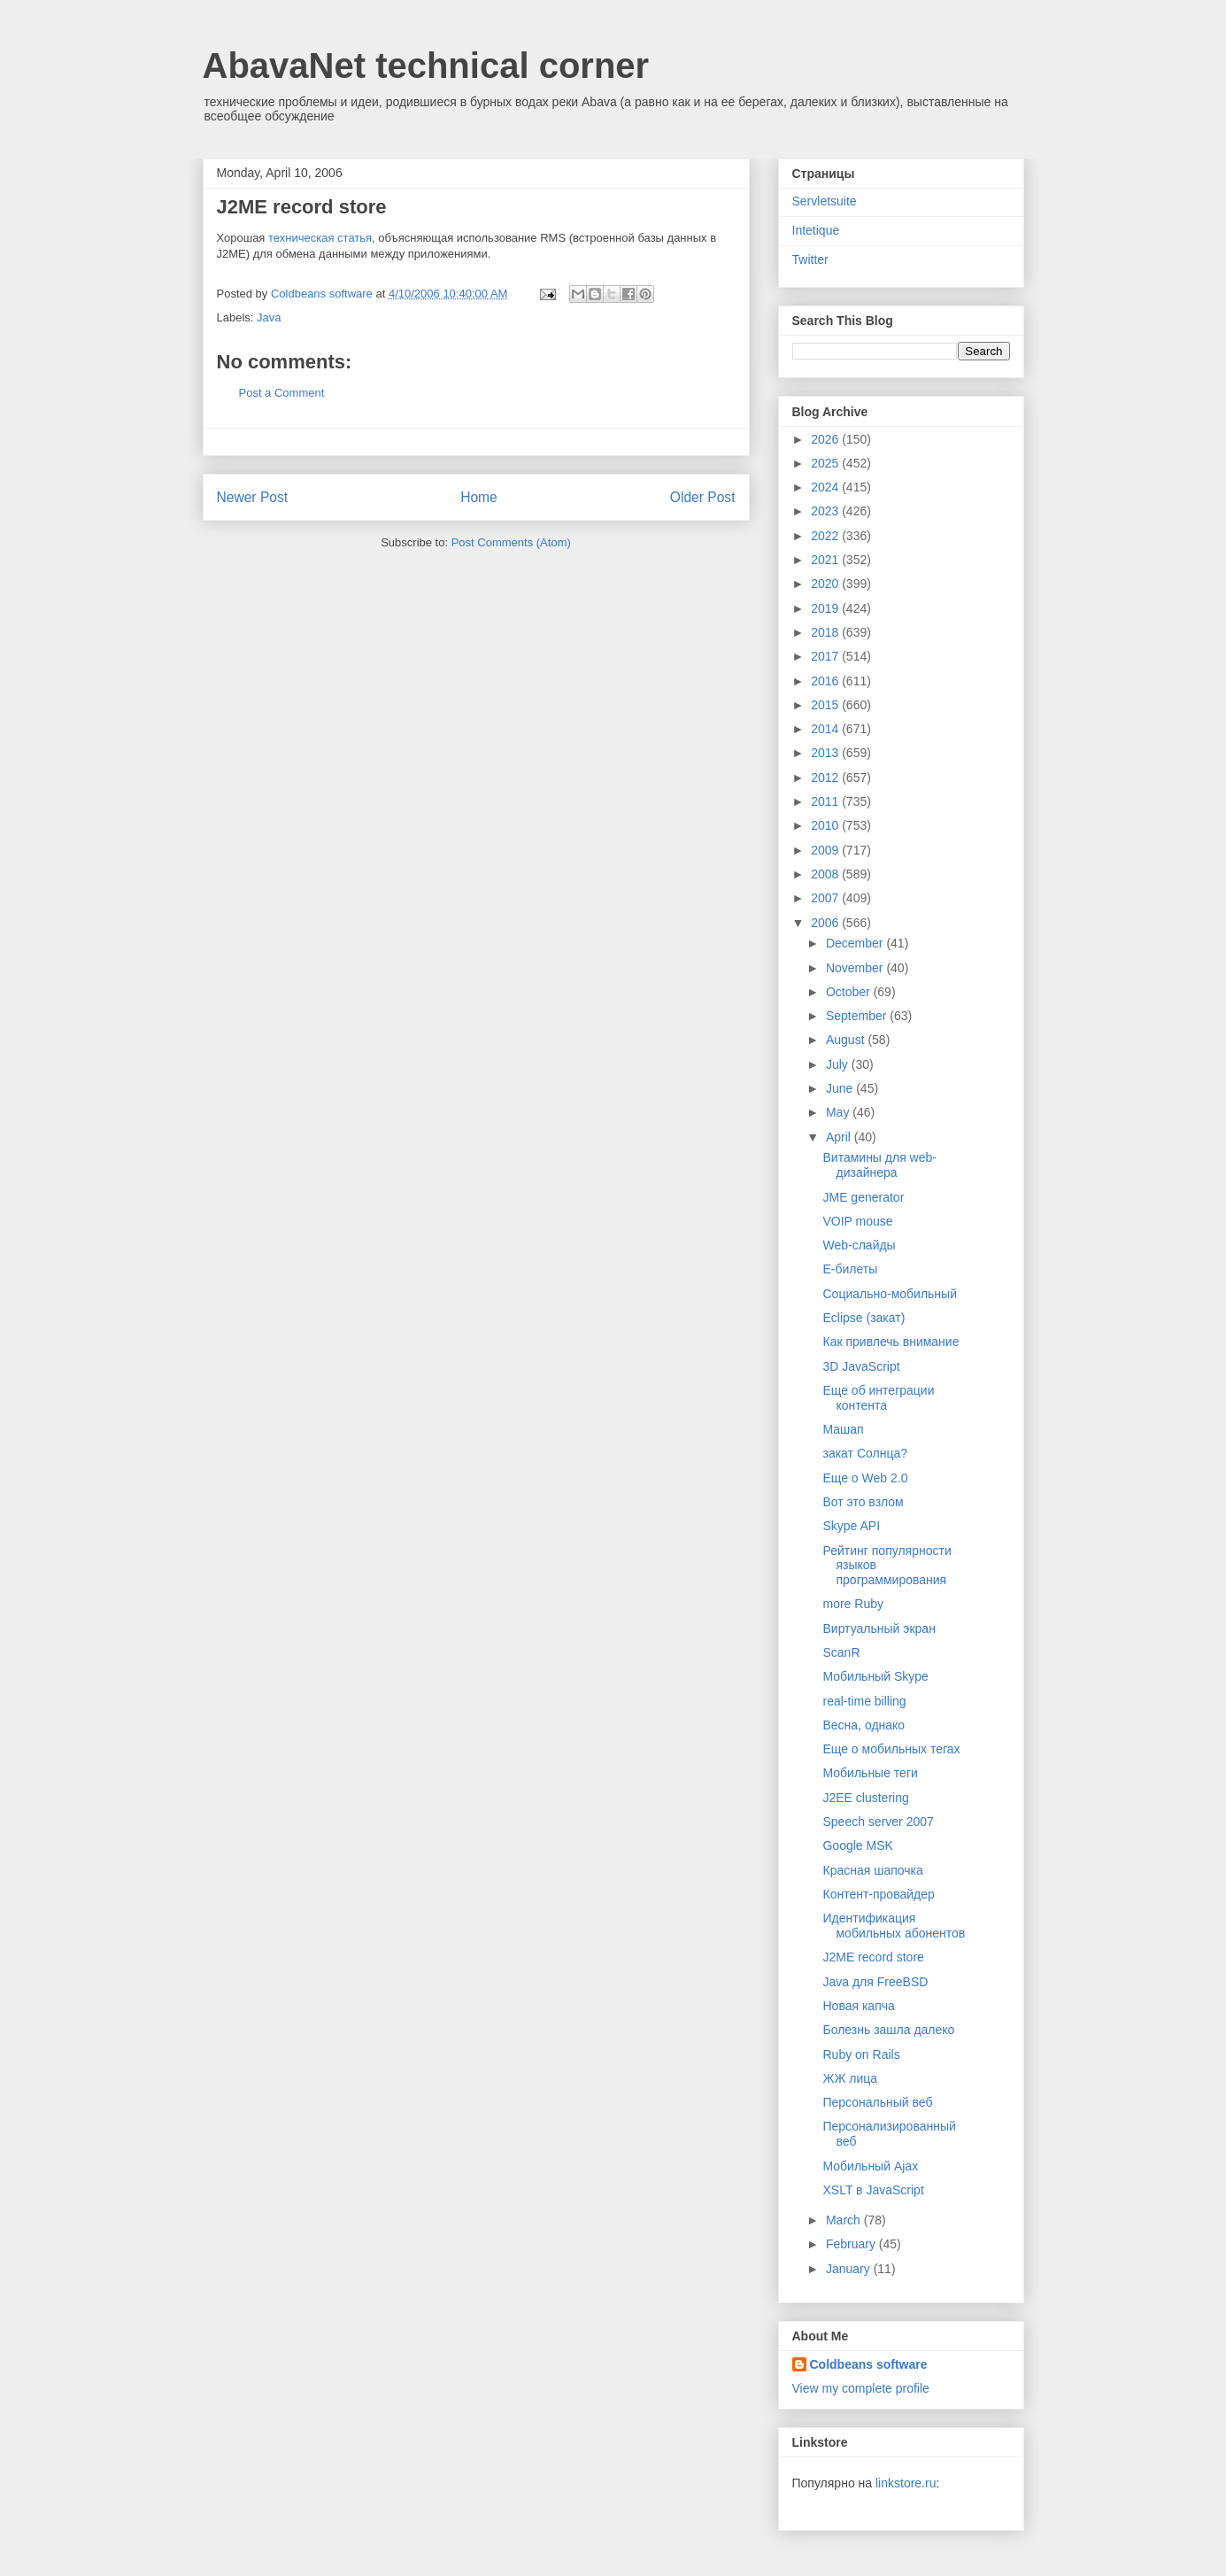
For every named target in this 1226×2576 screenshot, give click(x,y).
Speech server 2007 (877, 1821)
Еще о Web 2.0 (864, 1478)
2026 (826, 439)
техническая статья (320, 237)
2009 (826, 850)
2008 (826, 874)
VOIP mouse (857, 1221)
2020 (826, 583)
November (856, 968)
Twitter (810, 259)
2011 (826, 801)
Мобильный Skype (875, 1676)
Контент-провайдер (878, 1894)
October (850, 992)
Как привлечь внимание (890, 1341)
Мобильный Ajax (870, 2166)
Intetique (816, 230)
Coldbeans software (869, 2364)
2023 (826, 511)
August (846, 1040)
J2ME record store (872, 1957)
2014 (826, 729)
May (839, 1112)
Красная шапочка (872, 1870)
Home (478, 497)
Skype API (851, 1526)
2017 (826, 656)
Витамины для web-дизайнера (879, 1165)
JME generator (863, 1197)
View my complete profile (860, 2388)
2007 (826, 898)
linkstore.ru (905, 2483)
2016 (826, 681)
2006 (826, 923)
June (841, 1088)
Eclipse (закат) (863, 1318)
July (839, 1064)
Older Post (703, 497)
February (852, 2244)
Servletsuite (824, 201)
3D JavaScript (860, 1366)
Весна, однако (863, 1725)
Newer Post (253, 497)
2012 (826, 777)
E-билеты (849, 1269)
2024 (826, 487)
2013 (826, 753)
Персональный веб (877, 2102)
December (856, 943)
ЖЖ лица (849, 2078)
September (858, 1016)
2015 (826, 705)
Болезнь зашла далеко (888, 2030)
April (840, 1137)
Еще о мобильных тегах (891, 1749)
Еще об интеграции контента (878, 1397)
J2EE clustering (865, 1798)
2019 (826, 608)
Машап (842, 1429)
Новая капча (858, 2006)
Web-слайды (858, 1245)
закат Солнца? (864, 1453)
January (850, 2269)
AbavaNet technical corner (426, 65)
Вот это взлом (862, 1502)
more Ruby (852, 1604)
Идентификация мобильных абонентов (893, 1925)
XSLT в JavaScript (872, 2190)
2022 (826, 536)
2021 (826, 560)
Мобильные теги (869, 1773)
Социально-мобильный (889, 1294)
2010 (826, 825)
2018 (826, 632)
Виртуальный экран (878, 1628)
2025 (826, 463)
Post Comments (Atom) (511, 542)
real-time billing (864, 1701)
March (845, 2220)
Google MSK (857, 1845)
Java (269, 317)
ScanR (841, 1652)
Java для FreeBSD (875, 1982)
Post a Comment (282, 392)
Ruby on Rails (860, 2054)
